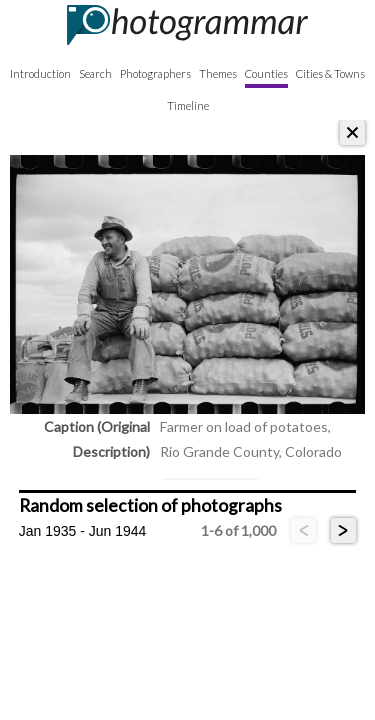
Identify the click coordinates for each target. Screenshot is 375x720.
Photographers (155, 73)
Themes (218, 73)
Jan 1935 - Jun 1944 (83, 531)
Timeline (188, 105)
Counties (266, 73)
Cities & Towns (330, 73)
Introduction (40, 73)
